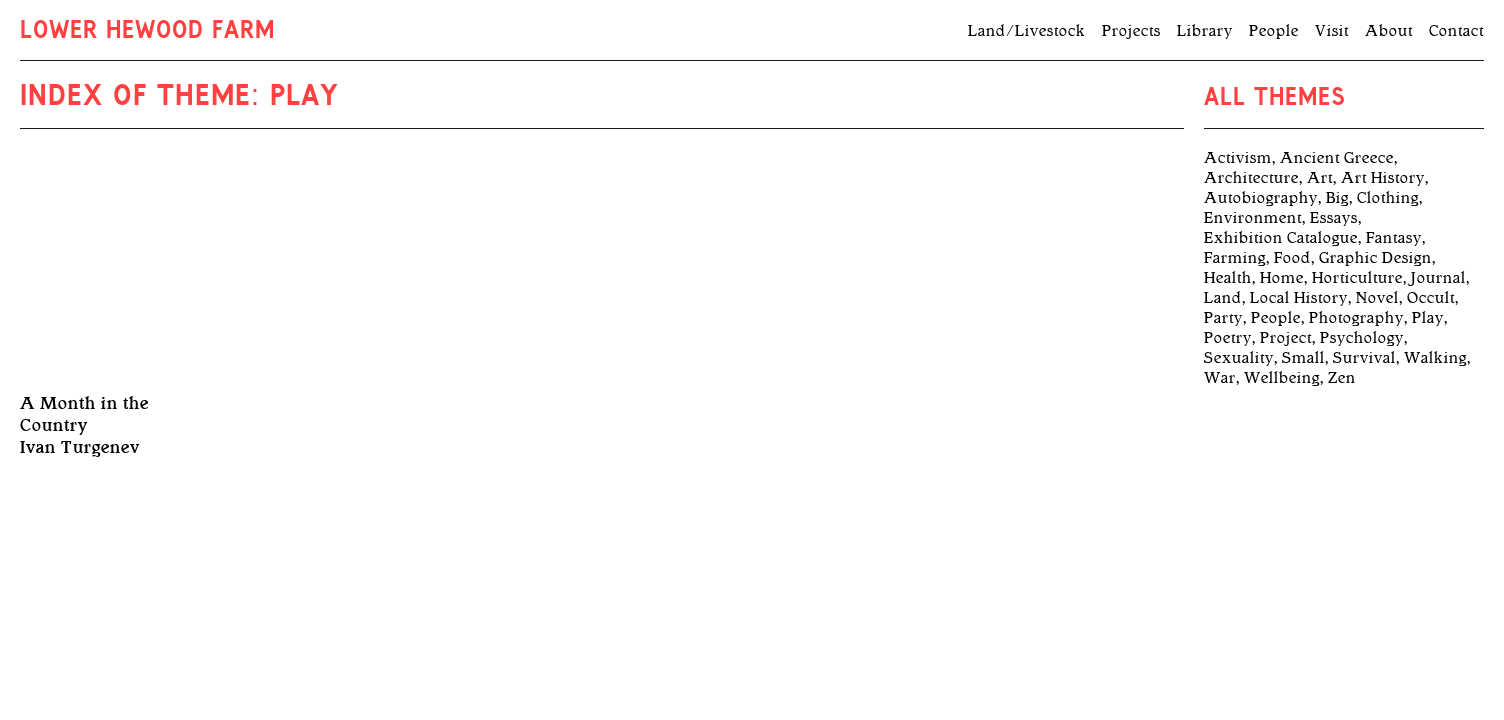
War (1220, 378)
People (1274, 31)
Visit (1332, 31)
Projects (1131, 31)
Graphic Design (1375, 258)
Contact (1456, 31)
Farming (1235, 258)
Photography (1356, 318)
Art (1320, 178)
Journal (1438, 278)
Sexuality (1239, 358)
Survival (1364, 358)
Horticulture (1357, 278)
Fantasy (1394, 238)
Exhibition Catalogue (1281, 238)
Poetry (1228, 338)
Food (1292, 258)
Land (1223, 298)
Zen (1342, 378)
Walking (1435, 358)
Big (1337, 198)
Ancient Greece (1337, 158)
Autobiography (1261, 198)
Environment (1253, 218)
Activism (1238, 158)
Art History (1383, 178)
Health (1228, 278)
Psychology (1362, 338)
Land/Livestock (1027, 31)
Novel (1377, 298)
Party (1223, 318)
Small (1303, 358)
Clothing (1388, 198)
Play (1428, 318)
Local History (1299, 298)
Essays (1334, 218)
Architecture (1251, 178)
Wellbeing (1282, 378)
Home (1282, 278)
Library (1205, 31)
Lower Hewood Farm (147, 32)
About (1389, 31)
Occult (1431, 298)
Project (1286, 338)
